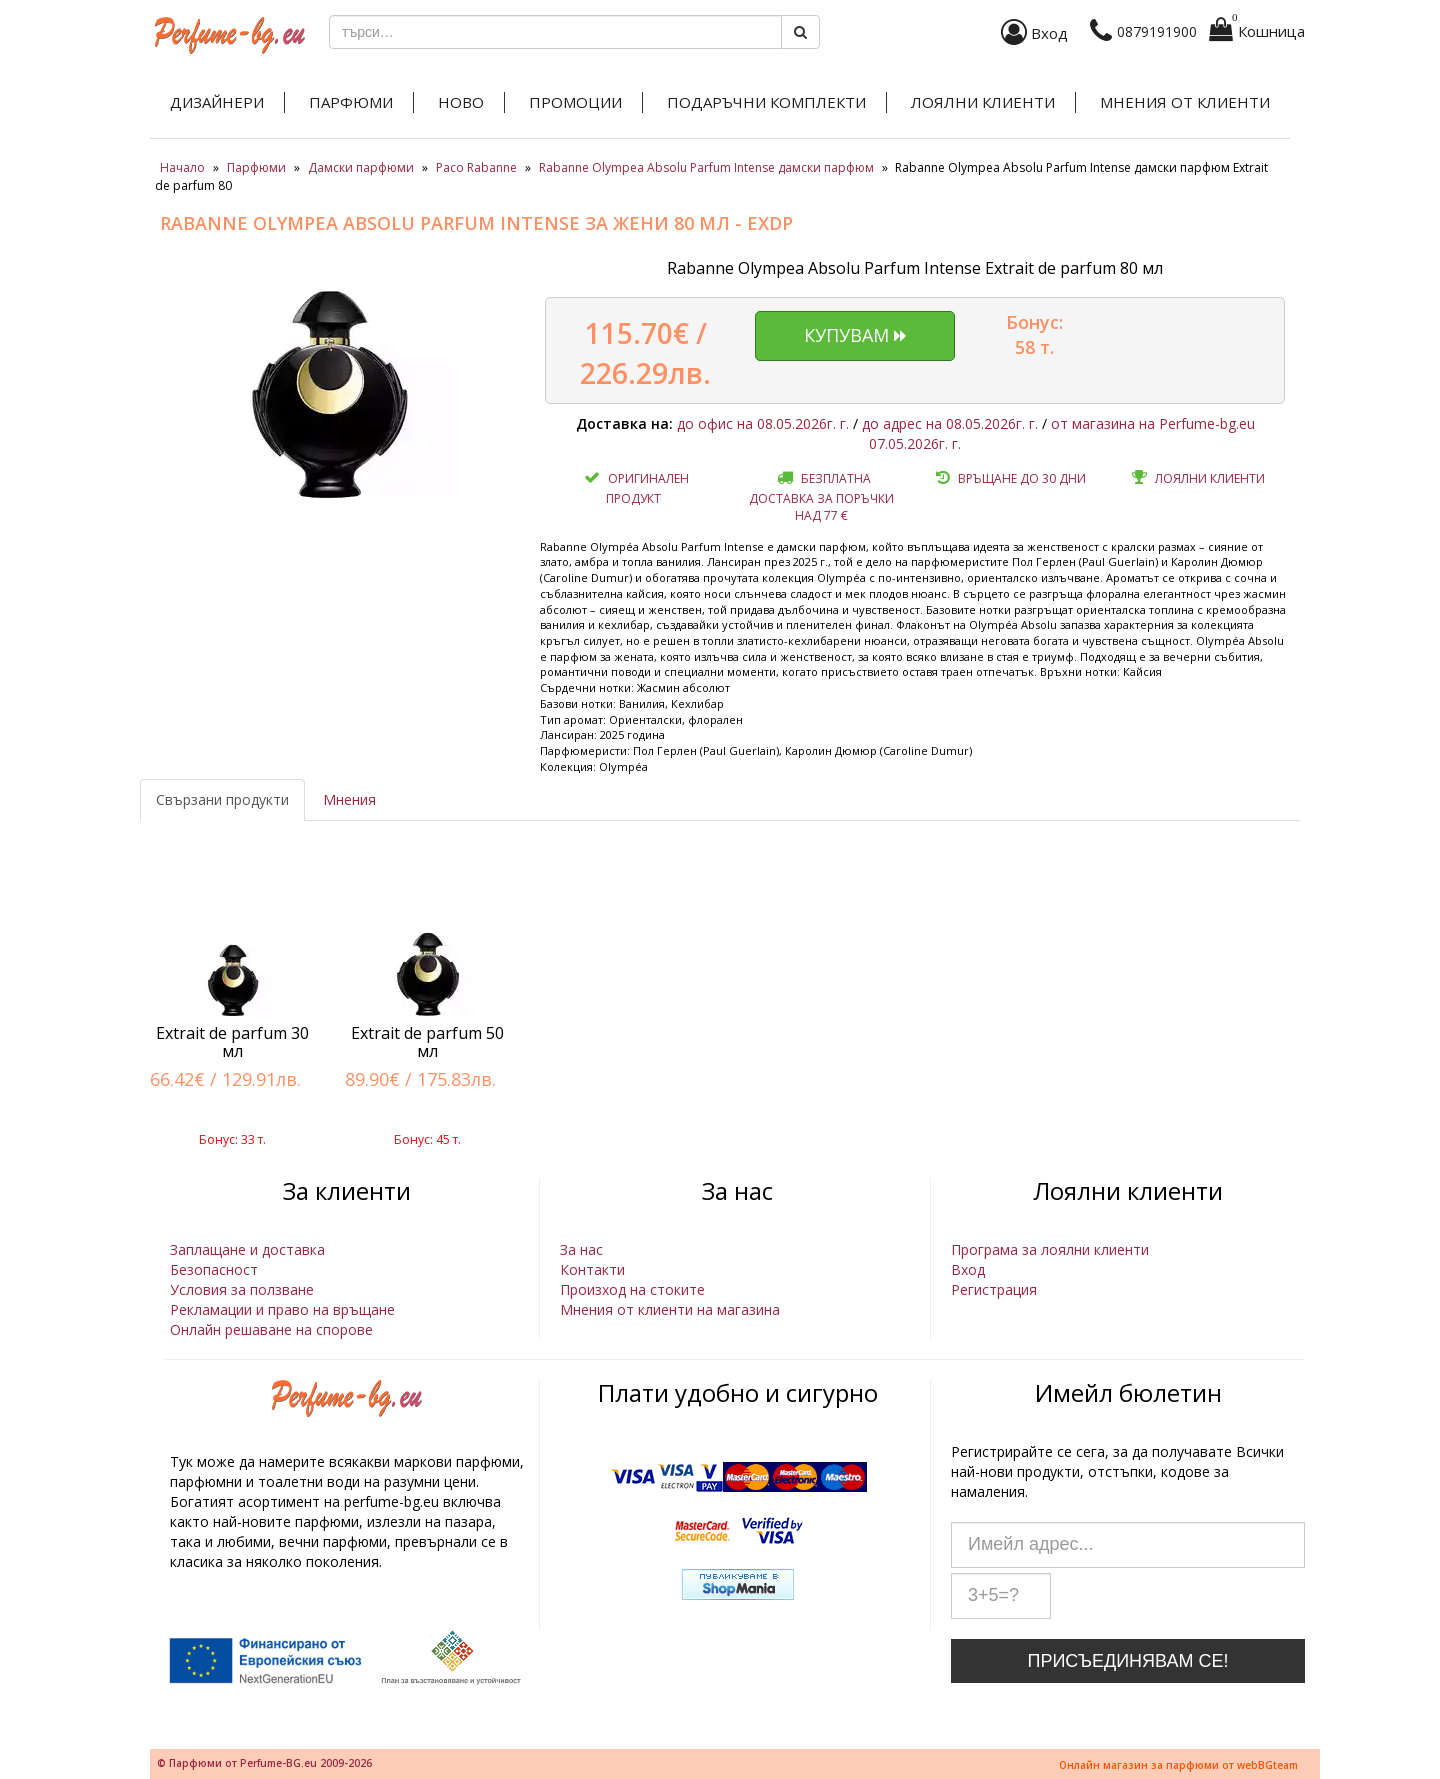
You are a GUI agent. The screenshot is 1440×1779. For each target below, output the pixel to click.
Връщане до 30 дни (1022, 478)
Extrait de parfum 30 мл (232, 1042)
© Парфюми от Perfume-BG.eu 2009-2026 (264, 1763)
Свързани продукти (222, 799)
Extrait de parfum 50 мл (427, 1042)
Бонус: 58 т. (1034, 335)
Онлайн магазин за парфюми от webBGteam (1178, 1765)
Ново (461, 102)
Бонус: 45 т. (427, 1139)
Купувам (855, 335)
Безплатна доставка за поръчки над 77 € (821, 497)
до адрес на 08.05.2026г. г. (950, 423)
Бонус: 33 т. (232, 1139)
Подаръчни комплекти (766, 102)
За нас (581, 1249)
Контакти (592, 1269)
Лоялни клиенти (983, 102)
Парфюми (351, 102)
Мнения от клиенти (1185, 102)
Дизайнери (217, 102)
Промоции (575, 102)
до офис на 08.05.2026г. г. (763, 423)
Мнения (349, 799)
